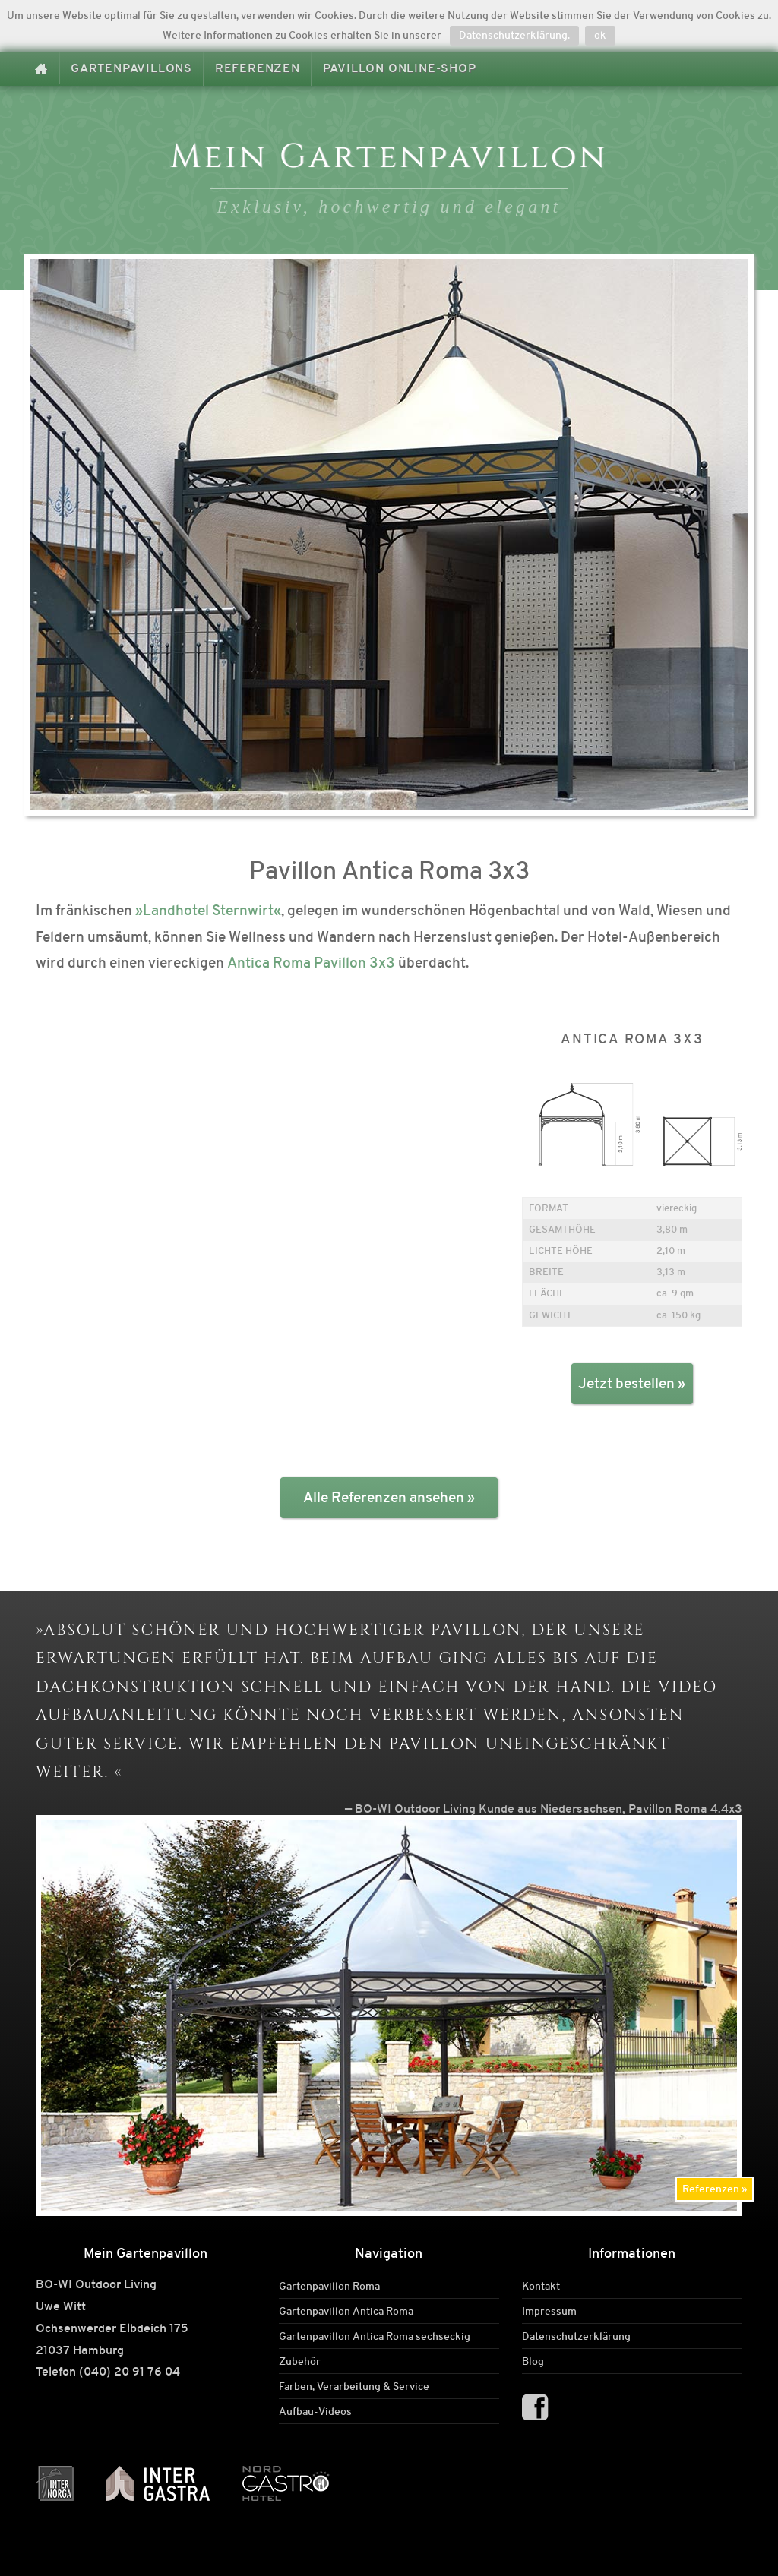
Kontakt (541, 2286)
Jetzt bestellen (626, 1383)
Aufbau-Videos (315, 2411)
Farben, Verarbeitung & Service (354, 2386)
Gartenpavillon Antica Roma (346, 2311)
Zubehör (300, 2361)
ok (600, 35)
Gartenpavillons (131, 68)
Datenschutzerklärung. (514, 35)
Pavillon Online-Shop (399, 68)
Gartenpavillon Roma (329, 2286)
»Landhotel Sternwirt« (208, 910)
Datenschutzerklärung (576, 2336)
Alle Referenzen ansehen (383, 1497)
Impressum (549, 2311)
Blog (533, 2361)
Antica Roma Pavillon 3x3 (311, 962)
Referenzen (257, 68)
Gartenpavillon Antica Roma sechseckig (374, 2336)
